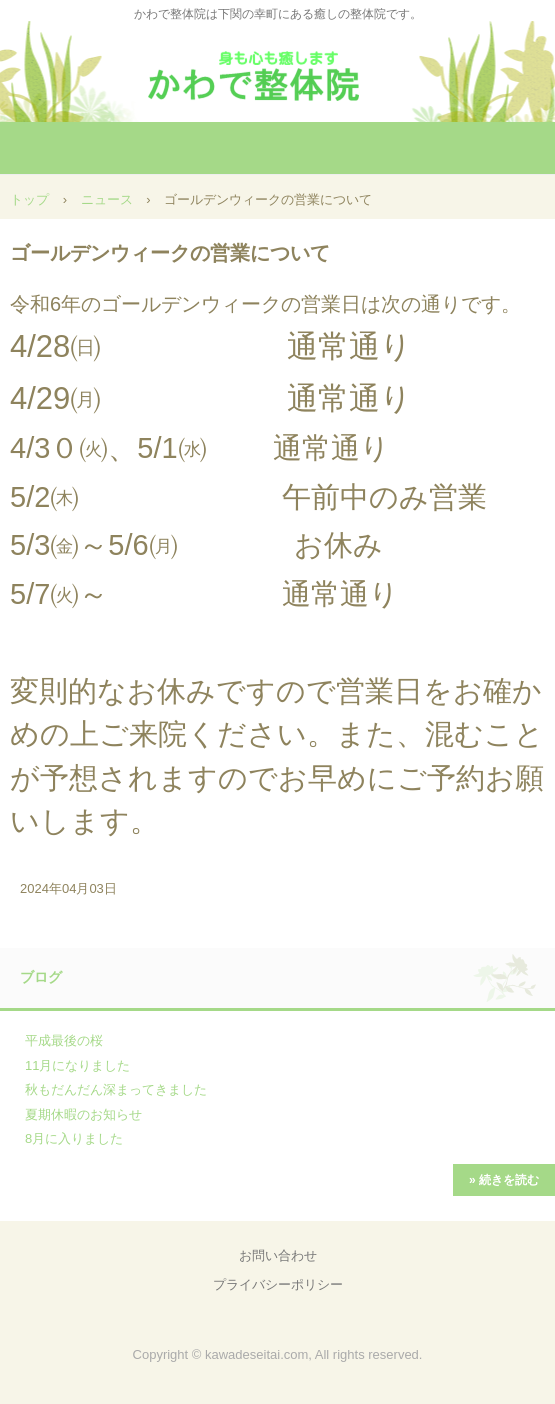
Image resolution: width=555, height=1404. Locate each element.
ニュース (107, 199)
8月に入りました (74, 1138)
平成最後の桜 (64, 1040)
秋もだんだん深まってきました (116, 1089)
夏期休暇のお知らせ (83, 1114)
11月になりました (77, 1065)
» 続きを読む (504, 1180)
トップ (29, 199)
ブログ (41, 977)
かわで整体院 (278, 69)
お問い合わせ (278, 1255)
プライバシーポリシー (278, 1284)
